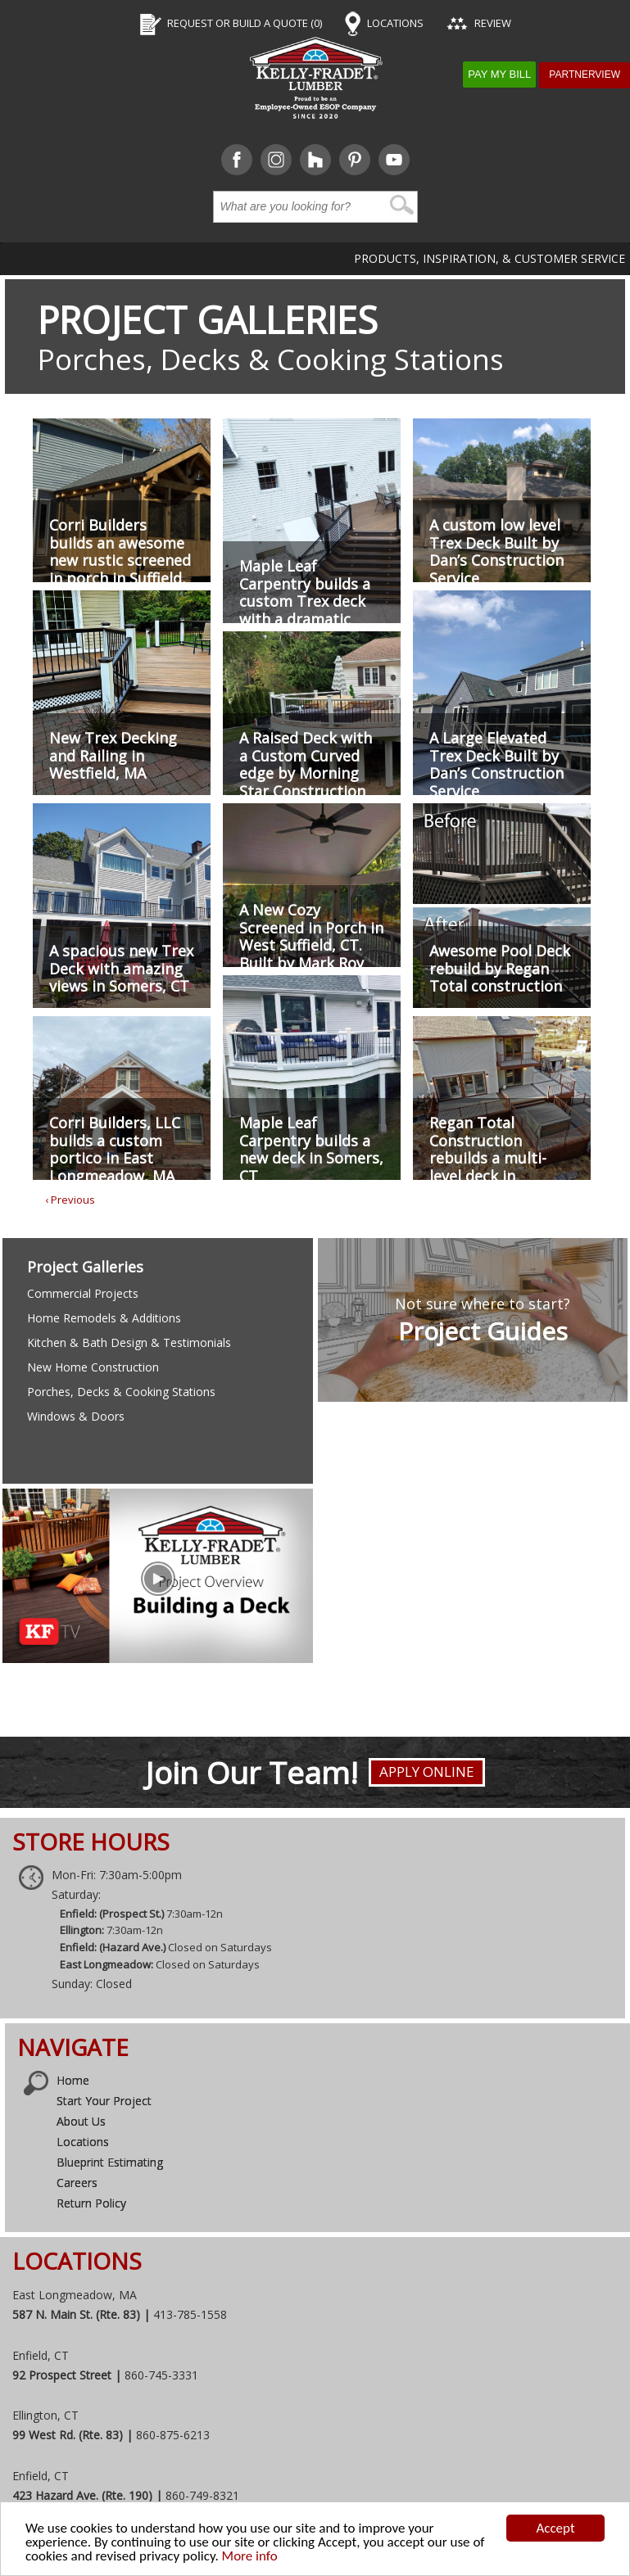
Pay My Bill (499, 74)
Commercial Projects (82, 1293)
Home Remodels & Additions (104, 1318)
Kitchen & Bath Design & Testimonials (129, 1342)
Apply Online (426, 1771)
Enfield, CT (40, 2355)
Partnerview (584, 74)
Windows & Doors (76, 1416)
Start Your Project (104, 2100)
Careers (77, 2182)
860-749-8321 (202, 2495)
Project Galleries (208, 320)
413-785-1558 (190, 2314)
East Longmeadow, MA (74, 2295)
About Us (81, 2121)
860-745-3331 (161, 2375)
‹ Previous (70, 1199)
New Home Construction (93, 1367)
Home (73, 2080)
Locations (83, 2141)
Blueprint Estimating (110, 2162)
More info (250, 2556)
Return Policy (91, 2203)
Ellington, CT (45, 2415)
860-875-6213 (173, 2435)
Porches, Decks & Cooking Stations (121, 1391)
